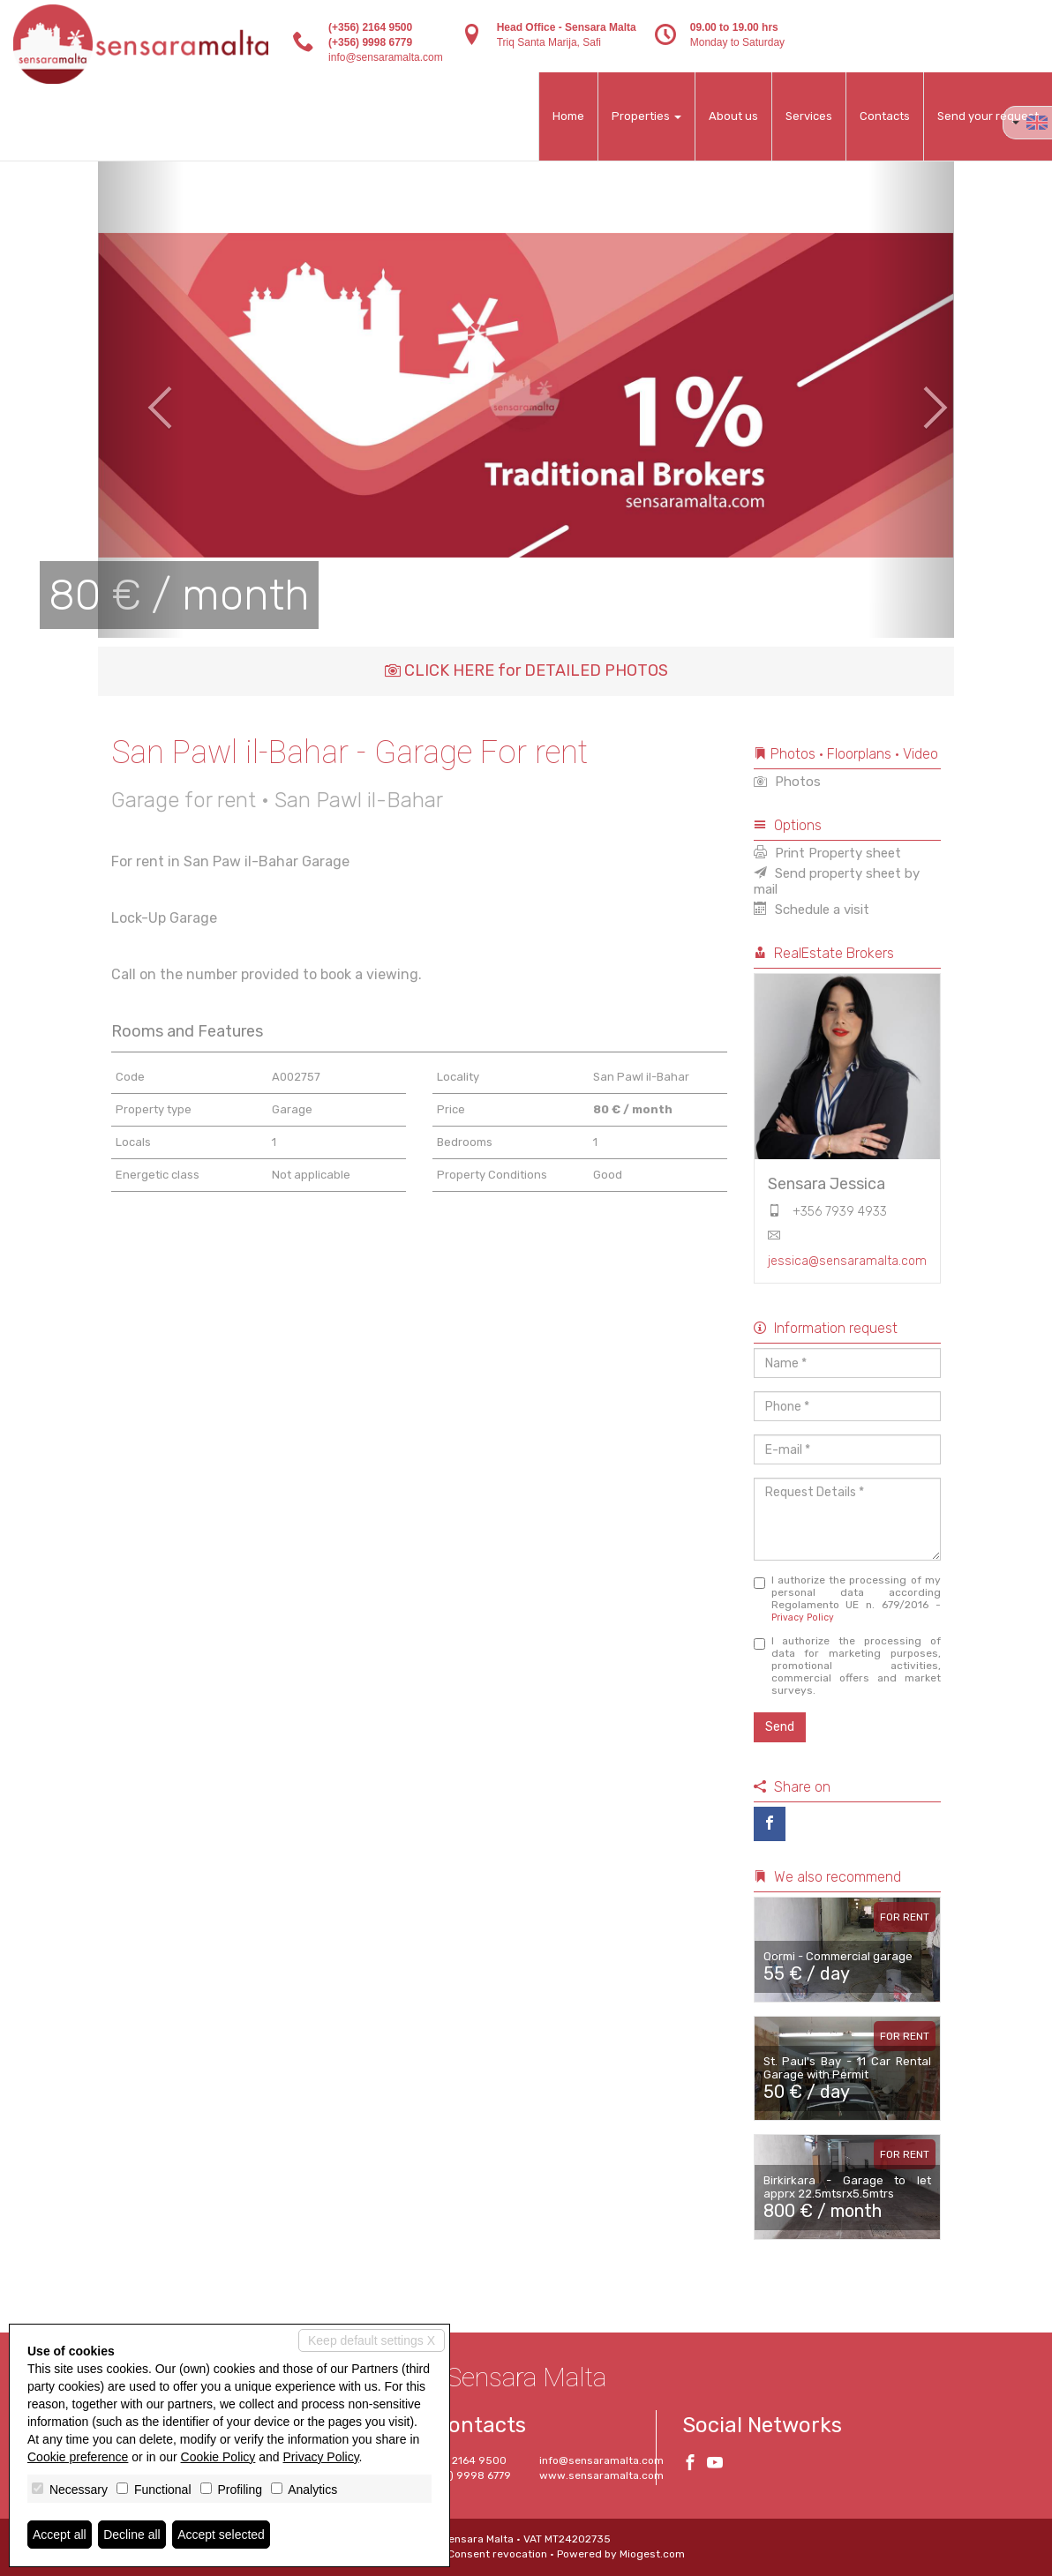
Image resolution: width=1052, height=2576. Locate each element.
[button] (141, 395)
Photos (787, 782)
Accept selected (221, 2534)
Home (568, 116)
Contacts (885, 116)
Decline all (132, 2534)
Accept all (59, 2534)
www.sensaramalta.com (601, 2475)
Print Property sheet (827, 853)
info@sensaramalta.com (385, 57)
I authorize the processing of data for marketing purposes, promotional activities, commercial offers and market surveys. (848, 1665)
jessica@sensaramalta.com (847, 1261)
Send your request (988, 116)
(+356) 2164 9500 (370, 27)
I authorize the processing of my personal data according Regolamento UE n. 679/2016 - (848, 1598)
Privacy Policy (802, 1617)
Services (808, 116)
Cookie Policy (218, 2457)
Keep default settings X (371, 2340)
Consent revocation (497, 2554)
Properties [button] (646, 116)
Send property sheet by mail (837, 881)
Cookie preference (77, 2457)
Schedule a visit (811, 909)
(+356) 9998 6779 (370, 42)
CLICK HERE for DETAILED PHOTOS (526, 670)
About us (733, 116)
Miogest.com (652, 2554)
